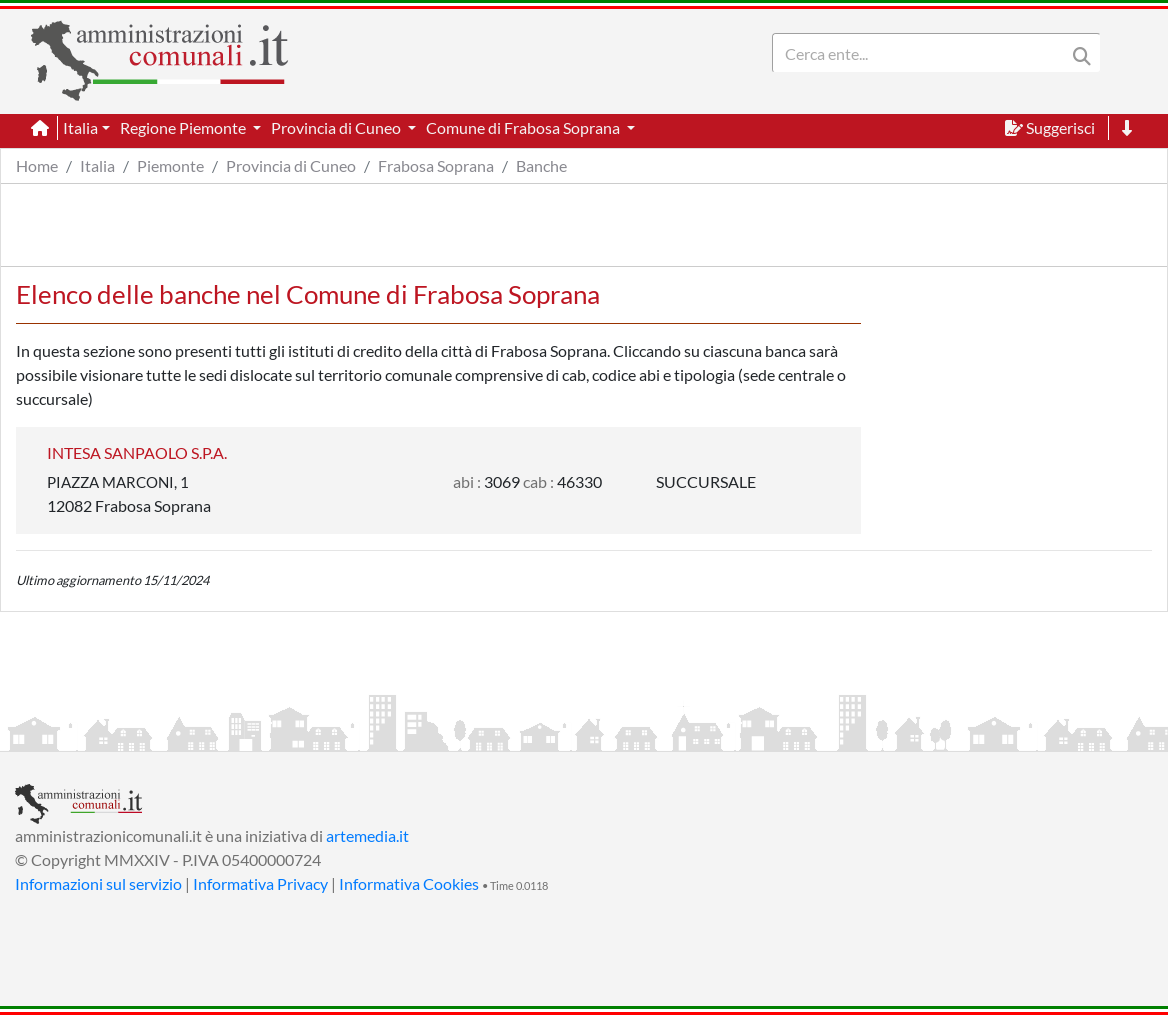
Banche (541, 165)
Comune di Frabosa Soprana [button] (524, 127)
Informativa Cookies (409, 883)
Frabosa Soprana (436, 165)
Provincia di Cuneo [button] (337, 127)
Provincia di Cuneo (291, 165)
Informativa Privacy (260, 883)
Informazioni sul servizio (98, 883)
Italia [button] (80, 127)
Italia (97, 165)
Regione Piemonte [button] (184, 127)
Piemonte (170, 165)
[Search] (923, 53)
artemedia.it (367, 835)
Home (37, 165)
